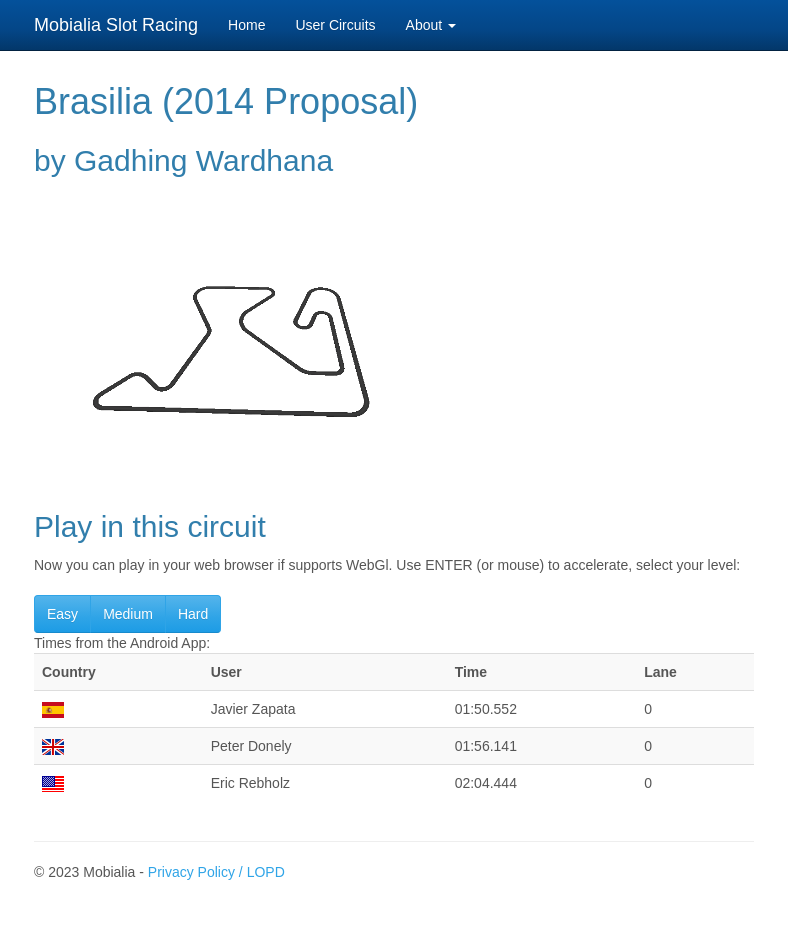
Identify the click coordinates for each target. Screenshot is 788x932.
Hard (193, 614)
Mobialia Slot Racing (116, 25)
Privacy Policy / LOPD (216, 872)
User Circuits (335, 25)
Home (246, 25)
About (431, 25)
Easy (62, 614)
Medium (128, 614)
